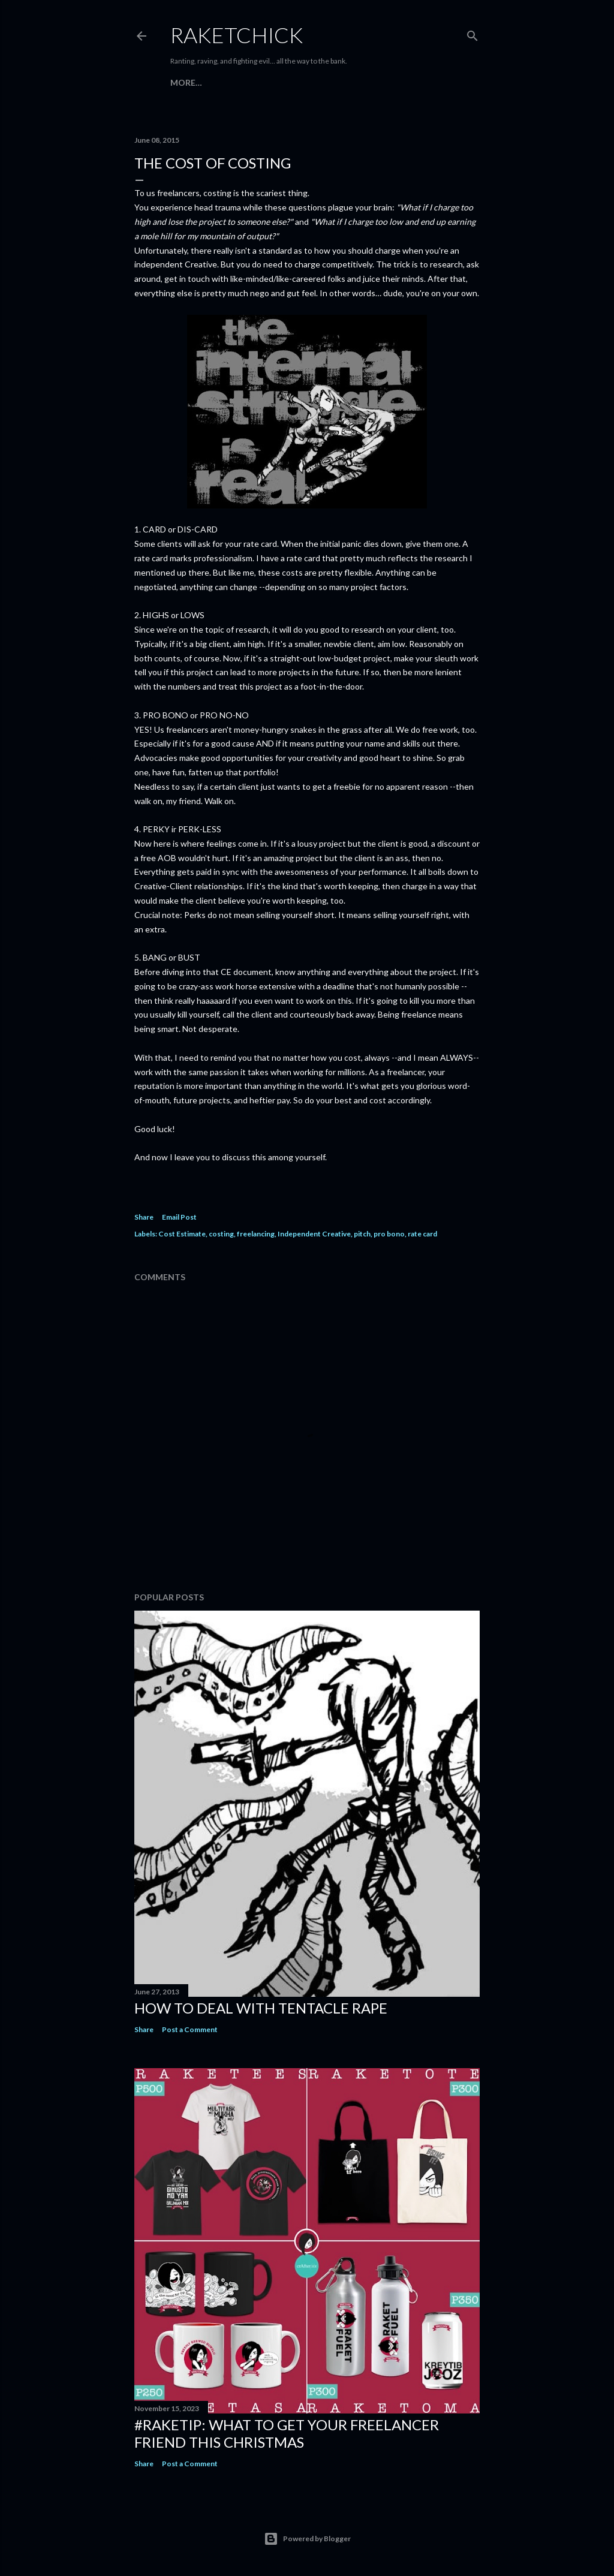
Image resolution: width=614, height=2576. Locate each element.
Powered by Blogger (307, 2539)
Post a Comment (190, 2029)
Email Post (179, 1216)
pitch (362, 1233)
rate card (422, 1233)
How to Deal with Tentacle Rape (260, 2008)
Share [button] (144, 1216)
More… (186, 82)
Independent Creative (314, 1233)
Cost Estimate (182, 1233)
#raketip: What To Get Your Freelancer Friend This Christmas (286, 2433)
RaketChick (236, 35)
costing (221, 1233)
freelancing (256, 1233)
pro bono (389, 1233)
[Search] (472, 33)
